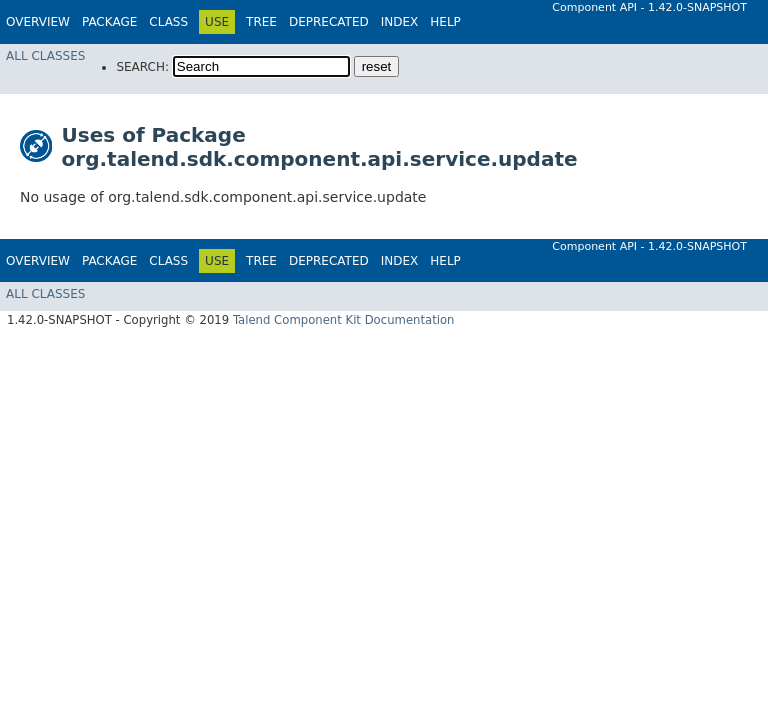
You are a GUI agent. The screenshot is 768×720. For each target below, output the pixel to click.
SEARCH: (142, 67)
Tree (261, 22)
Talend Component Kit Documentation (344, 320)
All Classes (45, 56)
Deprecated (329, 22)
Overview (38, 22)
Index (400, 22)
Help (445, 22)
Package (109, 22)
